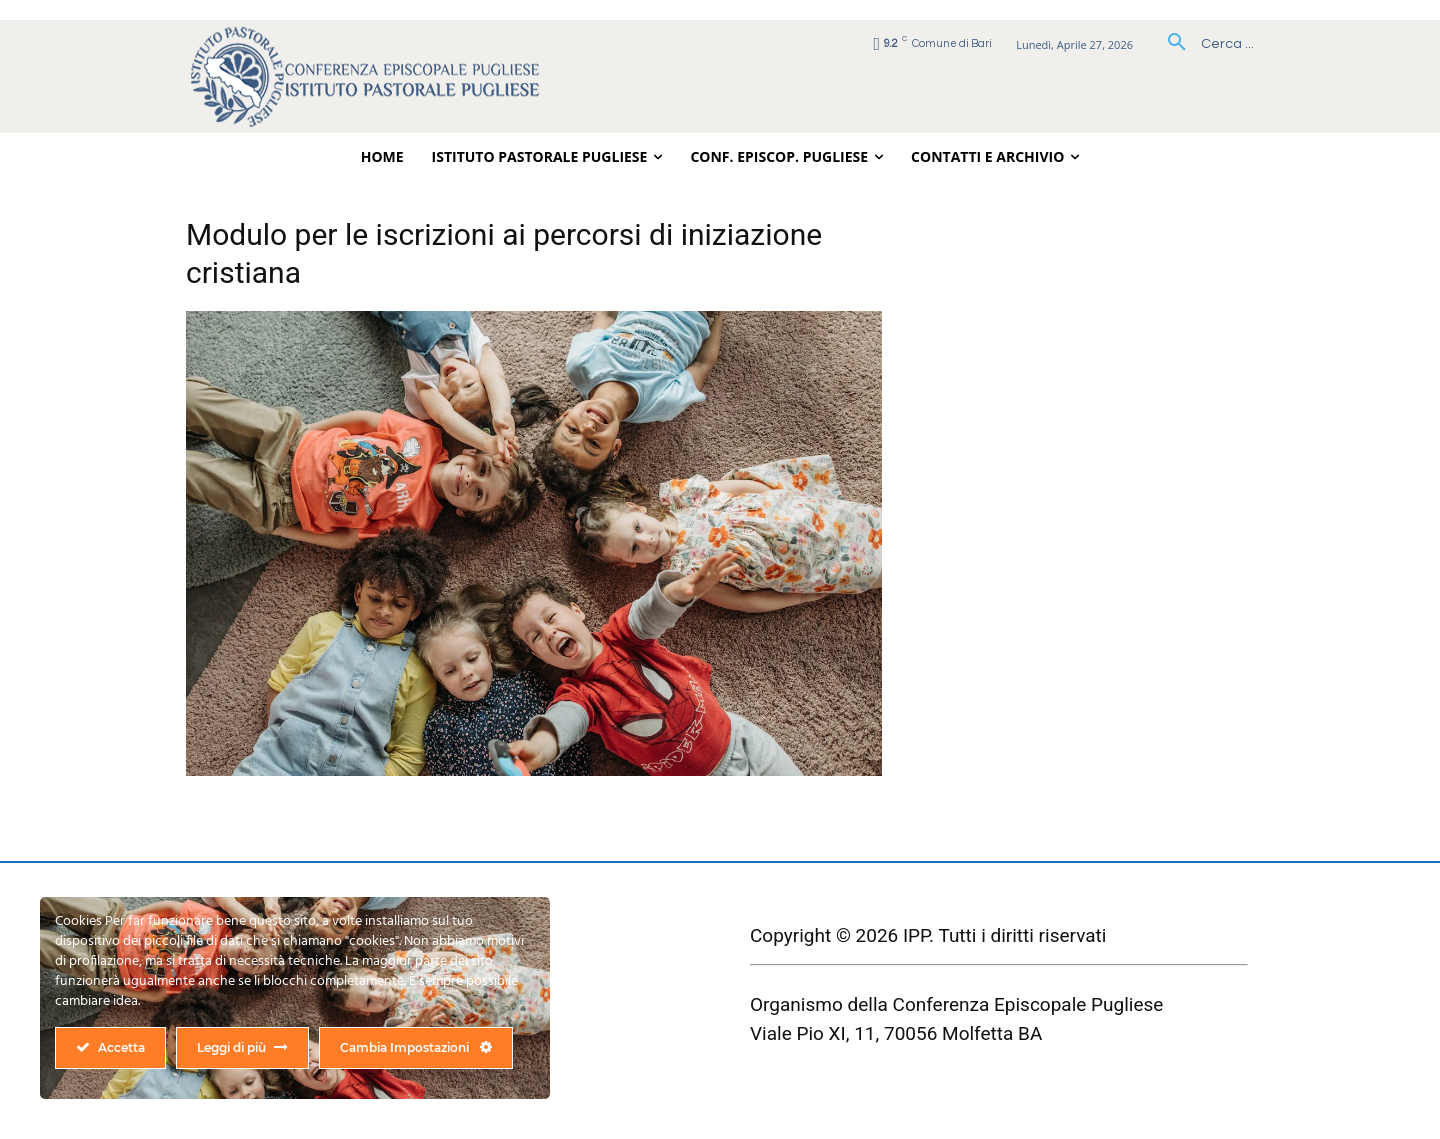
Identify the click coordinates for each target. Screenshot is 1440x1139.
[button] (1203, 44)
